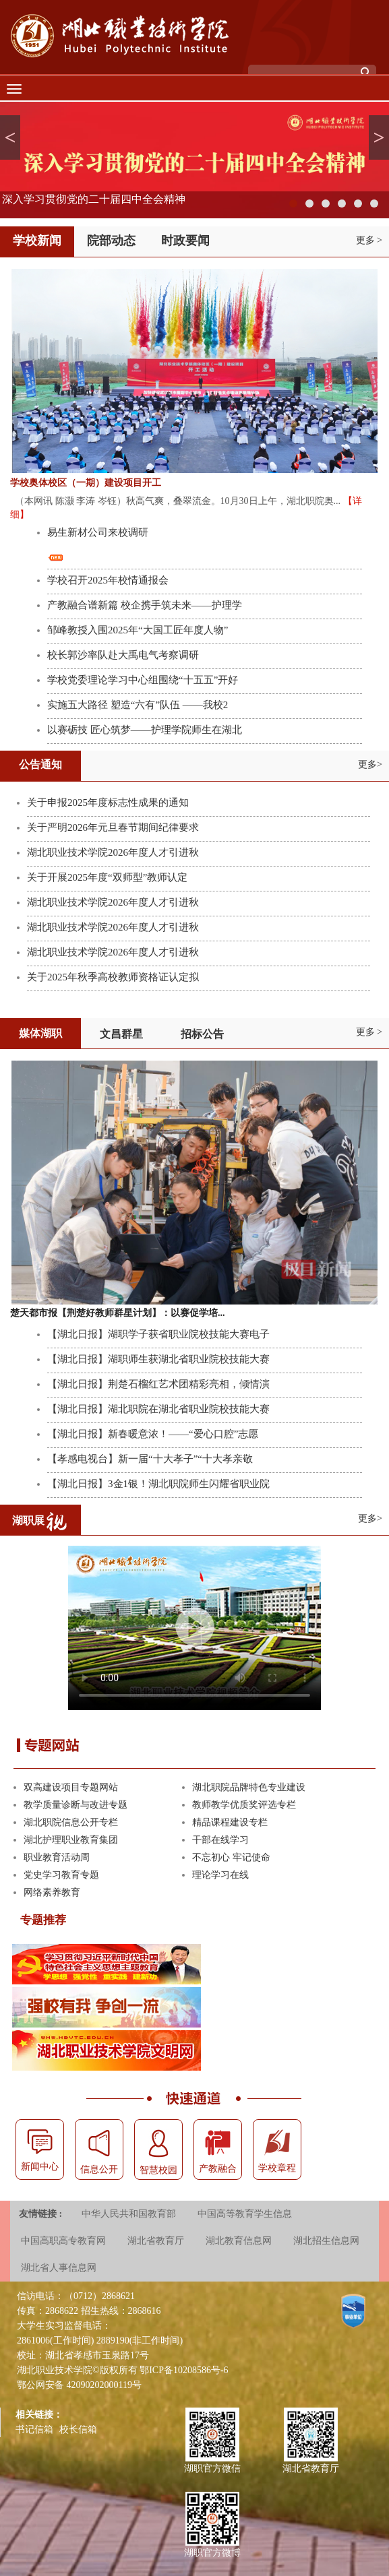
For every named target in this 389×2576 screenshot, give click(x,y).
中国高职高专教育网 (63, 2241)
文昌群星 (121, 1034)
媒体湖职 (40, 1033)
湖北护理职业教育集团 (71, 1840)
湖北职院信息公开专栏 (71, 1822)
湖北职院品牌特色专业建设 (248, 1787)
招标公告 (202, 1034)
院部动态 (111, 240)
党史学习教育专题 (61, 1875)
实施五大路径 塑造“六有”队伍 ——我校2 (137, 704)
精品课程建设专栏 (230, 1822)
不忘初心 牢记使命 (231, 1857)
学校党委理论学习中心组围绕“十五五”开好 (142, 679)
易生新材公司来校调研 (97, 532)
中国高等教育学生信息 (245, 2214)
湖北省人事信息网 (58, 2268)
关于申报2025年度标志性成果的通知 (108, 802)
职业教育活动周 (57, 1857)
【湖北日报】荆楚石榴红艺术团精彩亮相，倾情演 (158, 1384)
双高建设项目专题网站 (71, 1787)
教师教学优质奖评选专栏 (244, 1805)
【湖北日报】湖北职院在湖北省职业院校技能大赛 (158, 1409)
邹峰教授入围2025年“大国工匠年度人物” (137, 630)
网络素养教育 (52, 1892)
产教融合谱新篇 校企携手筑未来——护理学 (144, 605)
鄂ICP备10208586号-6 (184, 2370)
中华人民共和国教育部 (129, 2214)
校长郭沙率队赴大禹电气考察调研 (123, 655)
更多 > (369, 240)
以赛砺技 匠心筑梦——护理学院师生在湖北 (144, 729)
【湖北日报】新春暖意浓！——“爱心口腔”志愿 (152, 1433)
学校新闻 (37, 240)
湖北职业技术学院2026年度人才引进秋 (113, 852)
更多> (370, 764)
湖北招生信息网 (326, 2241)
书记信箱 (34, 2429)
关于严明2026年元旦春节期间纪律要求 (113, 827)
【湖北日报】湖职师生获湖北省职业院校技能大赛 (158, 1359)
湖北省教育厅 (155, 2241)
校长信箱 (78, 2429)
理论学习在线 (220, 1875)
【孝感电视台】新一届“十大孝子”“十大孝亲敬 (150, 1458)
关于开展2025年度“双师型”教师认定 (107, 877)
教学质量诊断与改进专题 (75, 1805)
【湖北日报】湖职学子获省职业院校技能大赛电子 (158, 1334)
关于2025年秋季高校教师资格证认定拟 (113, 977)
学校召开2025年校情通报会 (108, 580)
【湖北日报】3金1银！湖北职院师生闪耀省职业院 (158, 1483)
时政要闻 (185, 240)
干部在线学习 (220, 1840)
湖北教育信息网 (239, 2241)
